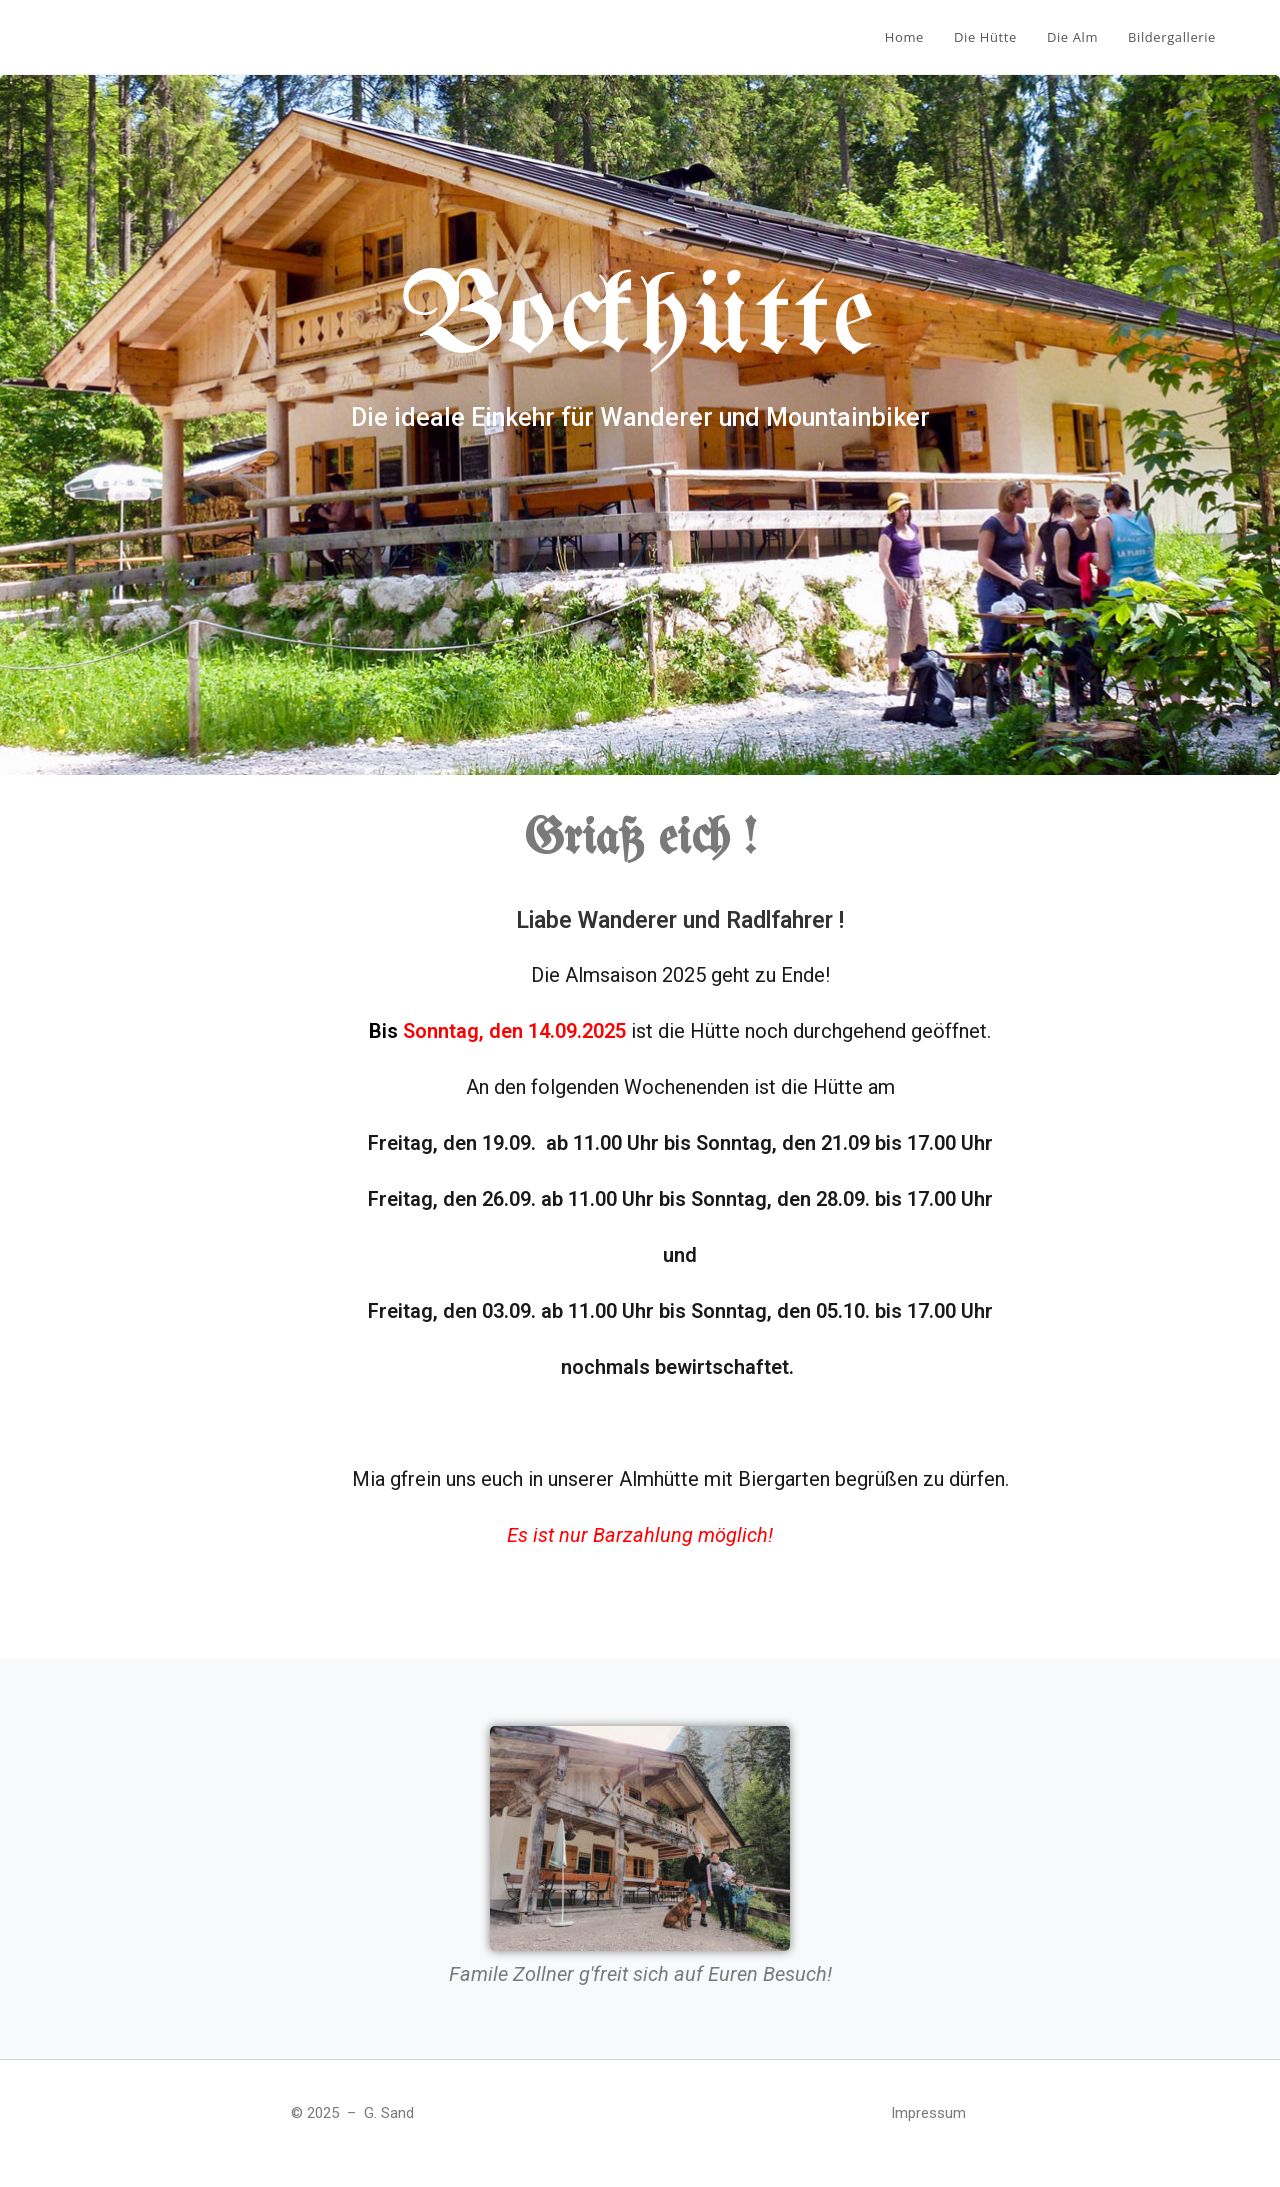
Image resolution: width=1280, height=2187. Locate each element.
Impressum (928, 2113)
